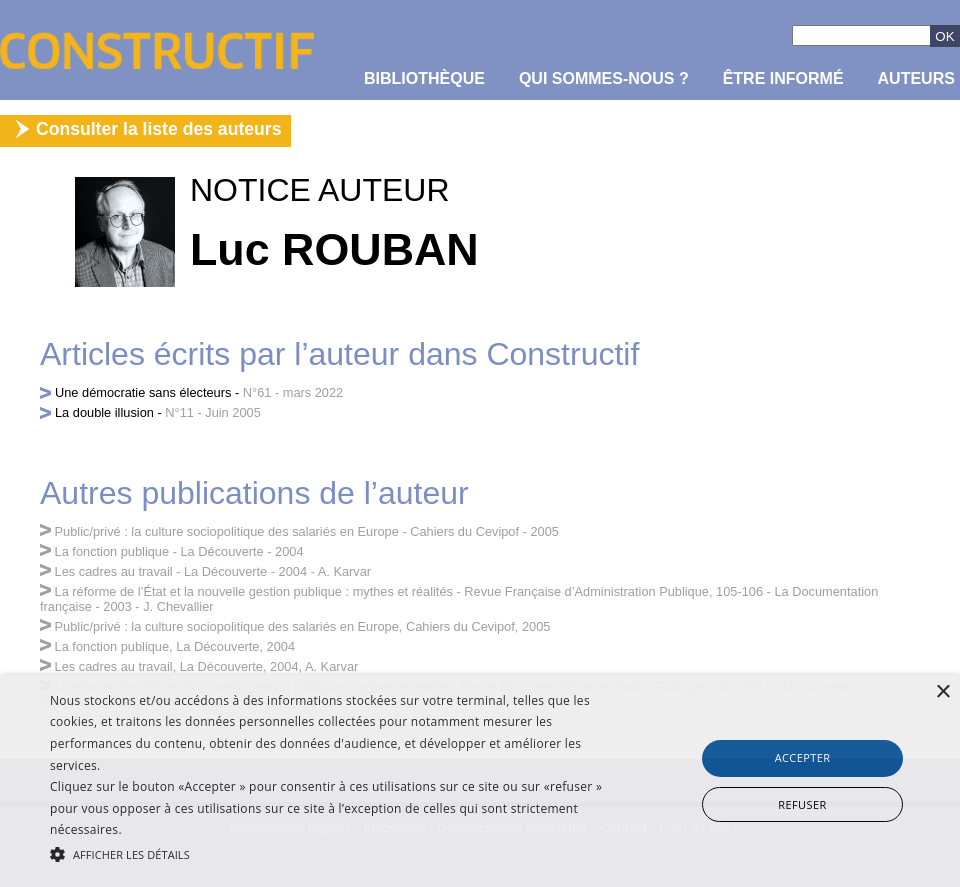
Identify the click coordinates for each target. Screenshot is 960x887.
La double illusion (104, 412)
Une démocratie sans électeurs (143, 392)
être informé (783, 78)
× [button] (942, 692)
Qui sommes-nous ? (604, 78)
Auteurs (916, 78)
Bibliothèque (424, 78)
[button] (329, 853)
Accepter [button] (803, 757)
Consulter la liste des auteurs (158, 129)
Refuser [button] (802, 804)
